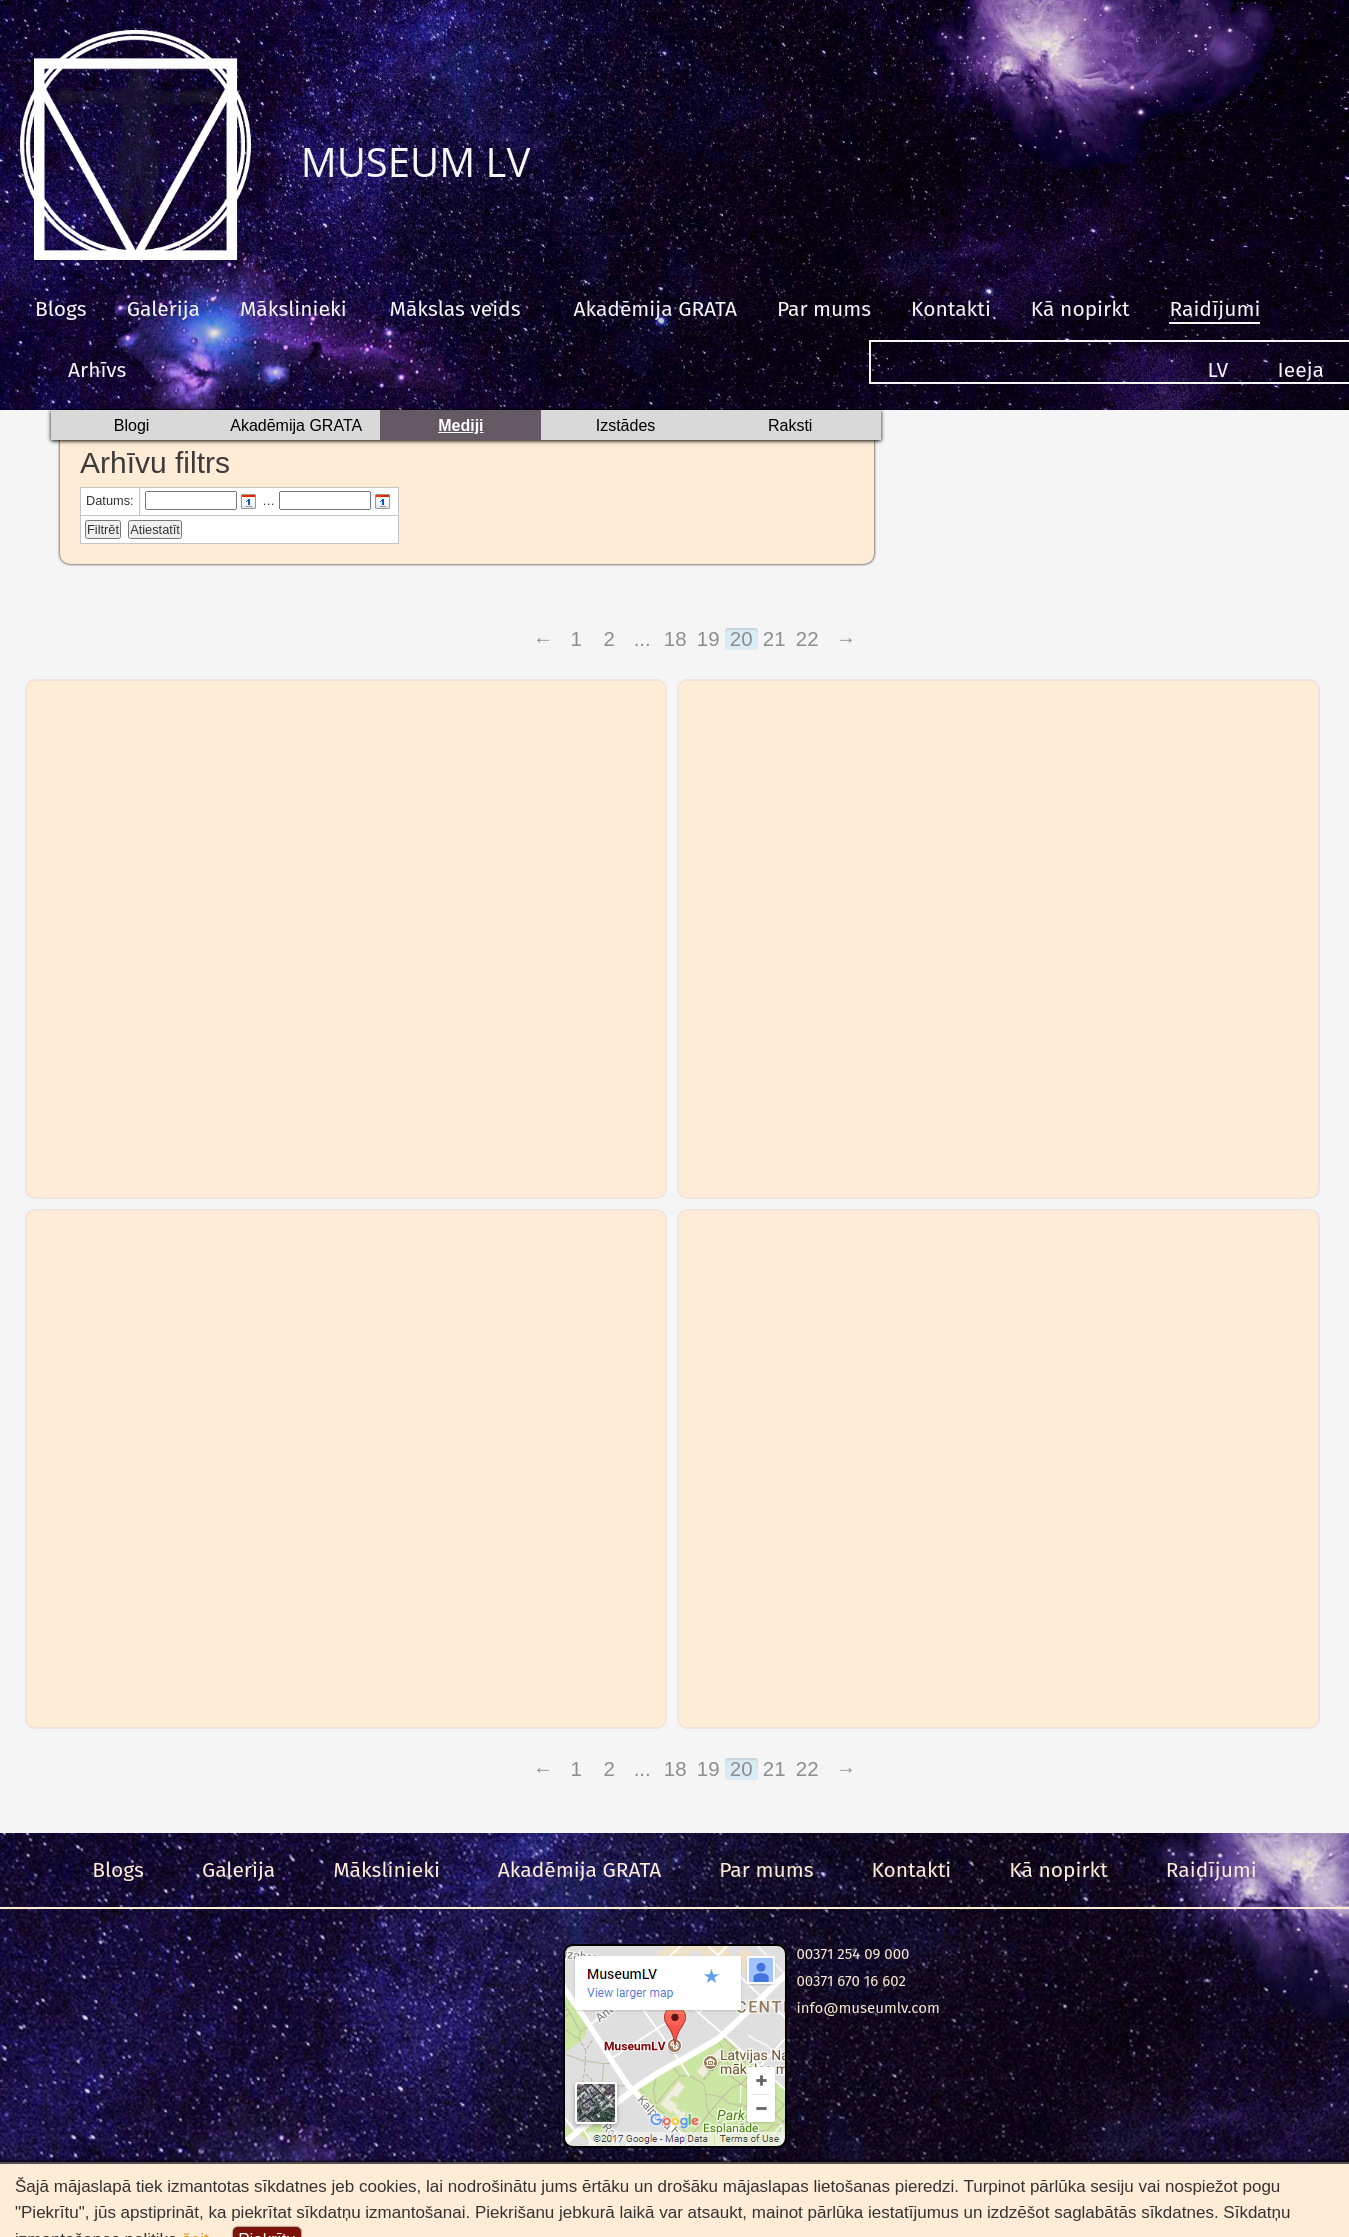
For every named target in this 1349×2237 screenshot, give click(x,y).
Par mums (824, 309)
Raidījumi (1214, 309)
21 (774, 639)
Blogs (61, 309)
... (642, 639)
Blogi (132, 425)
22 (807, 639)
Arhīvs (97, 370)
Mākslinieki (293, 309)
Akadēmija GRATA (654, 309)
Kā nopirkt (1080, 309)
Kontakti (951, 309)
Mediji (460, 425)
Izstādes (626, 425)
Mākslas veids (455, 309)
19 (708, 639)
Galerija (163, 309)
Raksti (790, 425)
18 (675, 639)
